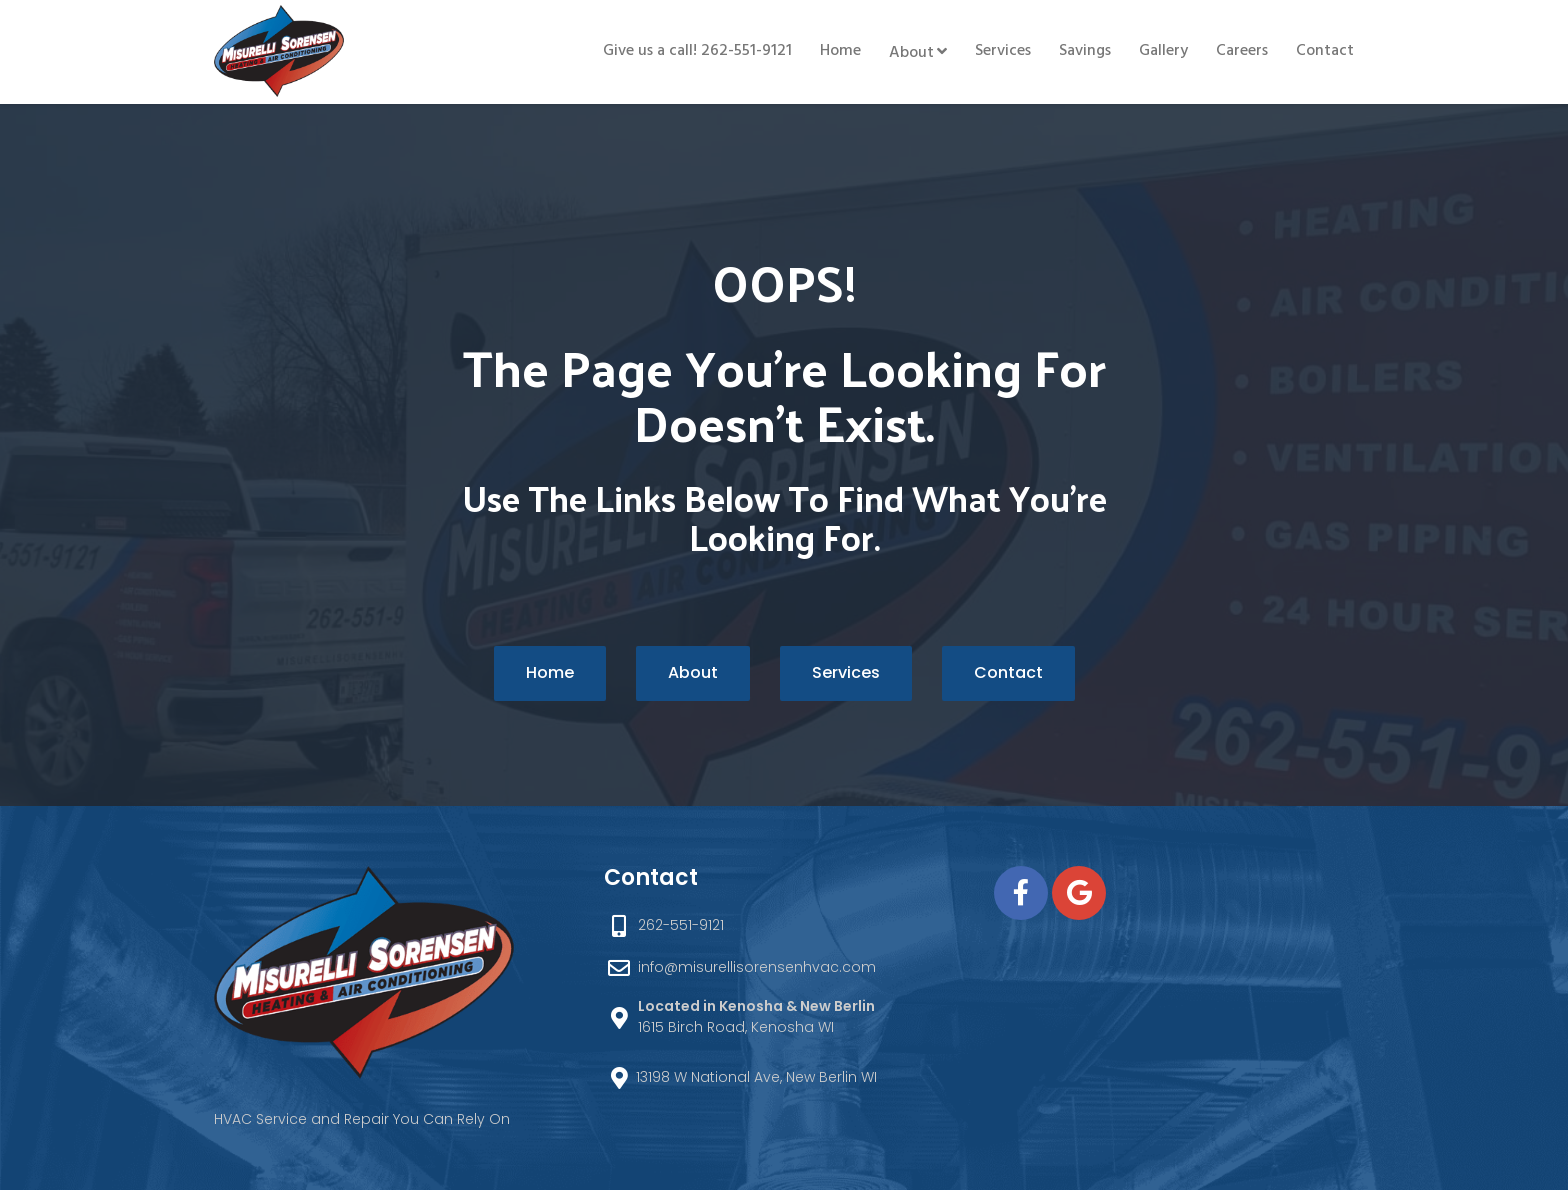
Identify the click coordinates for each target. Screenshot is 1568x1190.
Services (1003, 51)
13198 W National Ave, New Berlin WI (756, 1077)
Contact (1325, 51)
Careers (1242, 51)
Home (840, 51)
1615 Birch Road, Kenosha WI (756, 1016)
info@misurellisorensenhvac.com (757, 967)
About (911, 53)
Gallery (1163, 51)
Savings (1085, 51)
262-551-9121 (681, 925)
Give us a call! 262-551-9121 (697, 51)
